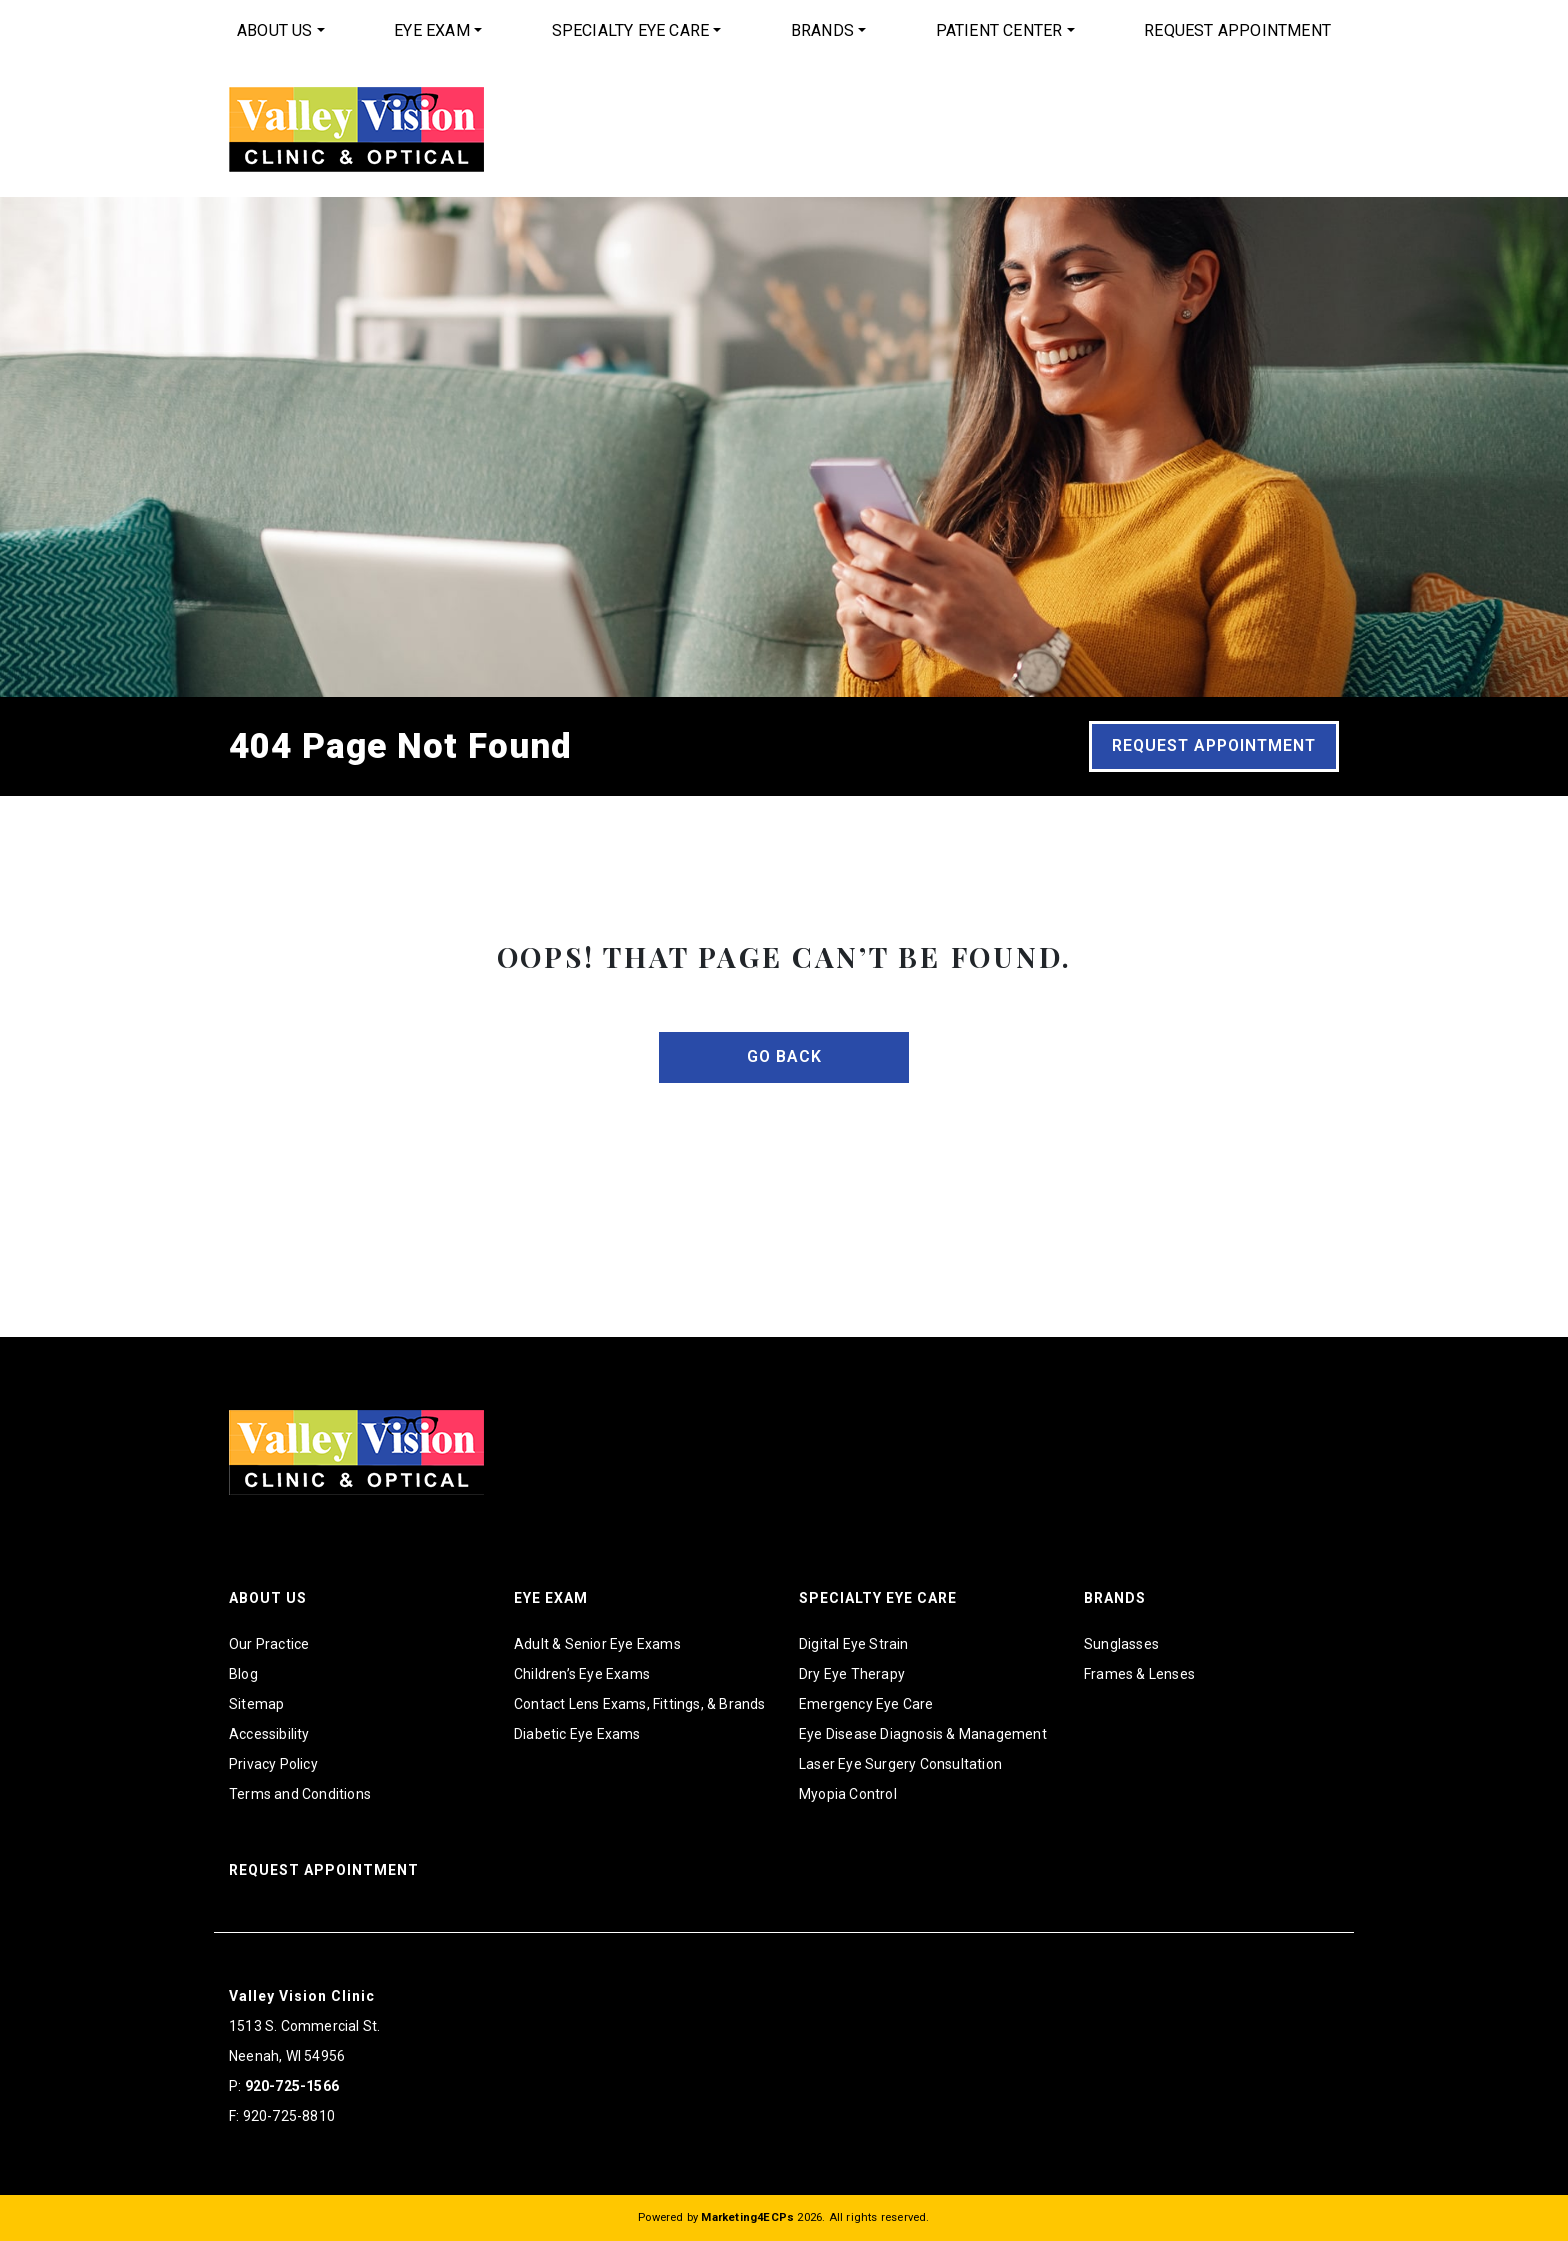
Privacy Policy (273, 1764)
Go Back (784, 1056)
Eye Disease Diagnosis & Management (923, 1734)
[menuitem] (281, 31)
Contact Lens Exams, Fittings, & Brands (640, 1704)
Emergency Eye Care (866, 1704)
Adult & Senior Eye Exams (597, 1644)
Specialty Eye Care (631, 30)
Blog (243, 1674)
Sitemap (256, 1704)
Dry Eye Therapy (852, 1674)
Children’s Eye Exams (582, 1674)
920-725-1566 (292, 2086)
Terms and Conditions (300, 1794)
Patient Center (999, 30)
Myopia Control (848, 1794)
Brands (822, 30)
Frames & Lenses (1139, 1674)
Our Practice (269, 1644)
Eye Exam (432, 30)
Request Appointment (1237, 30)
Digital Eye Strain (854, 1644)
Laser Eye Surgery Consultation (900, 1764)
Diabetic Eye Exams (577, 1734)
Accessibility (269, 1734)
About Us (275, 30)
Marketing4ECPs (747, 2217)
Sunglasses (1121, 1644)
